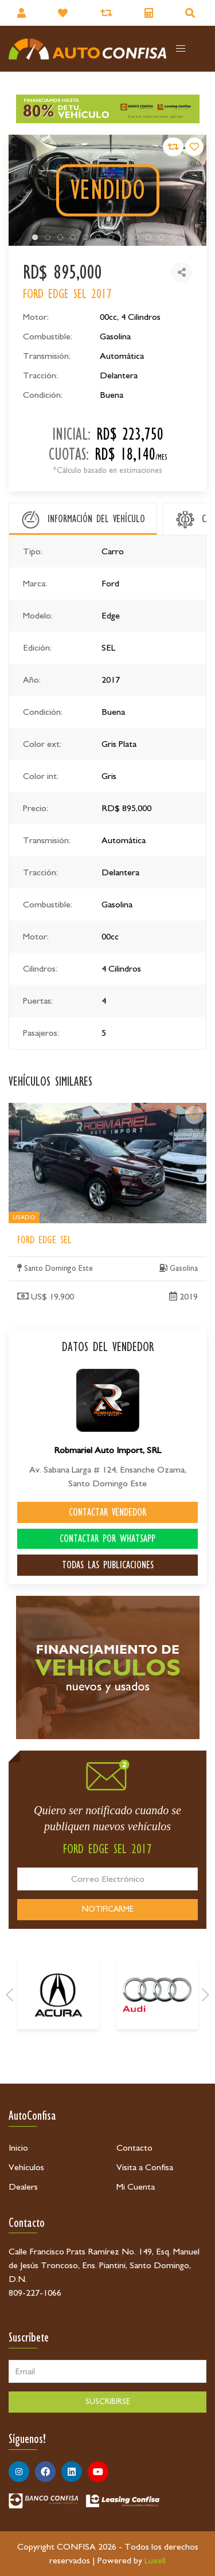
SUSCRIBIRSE (107, 2402)
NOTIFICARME (108, 1909)
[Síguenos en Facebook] (45, 2471)
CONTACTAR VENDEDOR (107, 1512)
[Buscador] (191, 13)
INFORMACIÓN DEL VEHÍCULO (96, 518)
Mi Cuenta (135, 2186)
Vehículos (26, 2167)
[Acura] (58, 2092)
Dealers (23, 2186)
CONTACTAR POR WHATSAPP (107, 1538)
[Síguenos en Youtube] (98, 2471)
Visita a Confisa (144, 2167)
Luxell (155, 2560)
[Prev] (9, 2092)
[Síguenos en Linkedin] (71, 2471)
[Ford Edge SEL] (194, 1269)
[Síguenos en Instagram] (19, 2471)
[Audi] (157, 2092)
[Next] (205, 2092)
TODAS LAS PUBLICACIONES (108, 1565)
